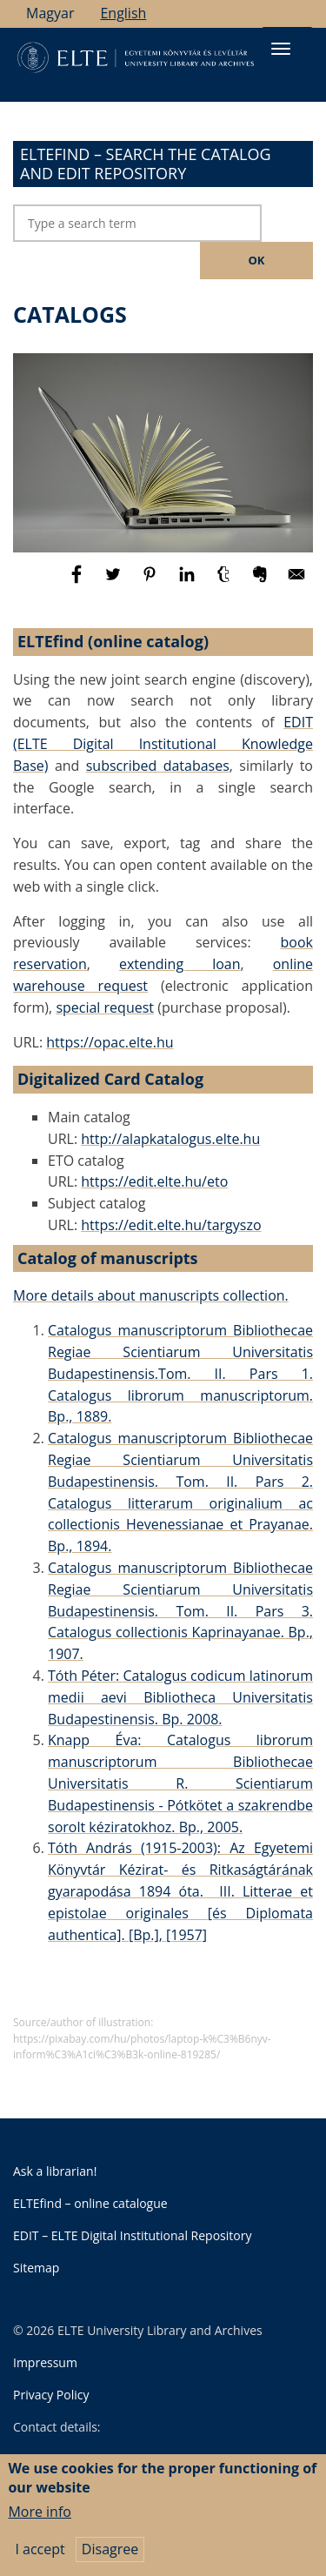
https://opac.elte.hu (109, 1042)
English (123, 13)
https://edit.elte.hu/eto (154, 1181)
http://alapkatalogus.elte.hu (170, 1138)
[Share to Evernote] (261, 582)
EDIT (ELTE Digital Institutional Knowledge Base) (163, 744)
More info (39, 2522)
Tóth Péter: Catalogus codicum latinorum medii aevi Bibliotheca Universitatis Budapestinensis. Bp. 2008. (180, 1697)
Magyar (50, 13)
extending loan (180, 964)
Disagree (110, 2559)
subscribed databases (158, 765)
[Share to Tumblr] (225, 582)
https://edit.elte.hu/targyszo (171, 1224)
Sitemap (36, 2267)
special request (105, 1007)
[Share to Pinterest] (151, 582)
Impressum (45, 2362)
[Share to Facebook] (78, 582)
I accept (39, 2559)
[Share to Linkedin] (188, 582)
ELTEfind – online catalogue (90, 2203)
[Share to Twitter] (115, 582)
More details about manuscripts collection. (151, 1295)
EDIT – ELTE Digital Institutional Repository (132, 2235)
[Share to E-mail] (296, 582)
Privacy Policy (51, 2394)
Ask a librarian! (54, 2171)
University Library (97, 2460)
